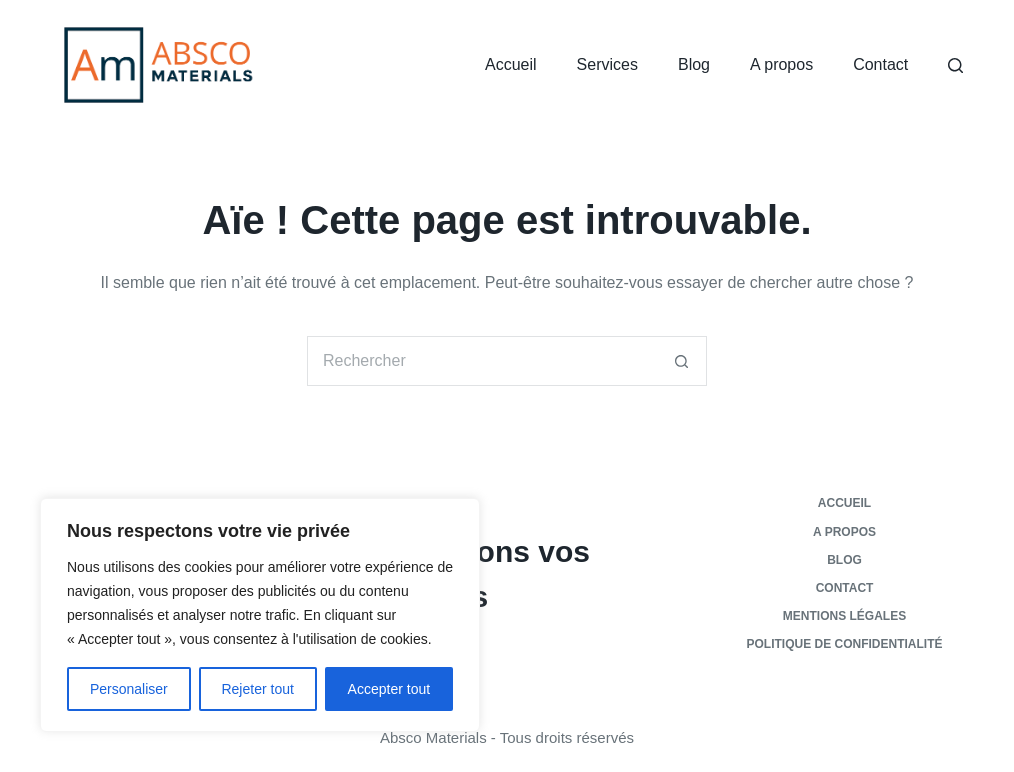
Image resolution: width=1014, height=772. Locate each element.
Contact (880, 64)
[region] (260, 615)
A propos (781, 64)
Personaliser (129, 689)
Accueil (511, 64)
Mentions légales (844, 616)
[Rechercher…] (482, 361)
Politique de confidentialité (845, 644)
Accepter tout (389, 689)
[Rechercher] (955, 65)
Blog (694, 64)
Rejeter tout (257, 689)
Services (607, 64)
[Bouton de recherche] (682, 361)
